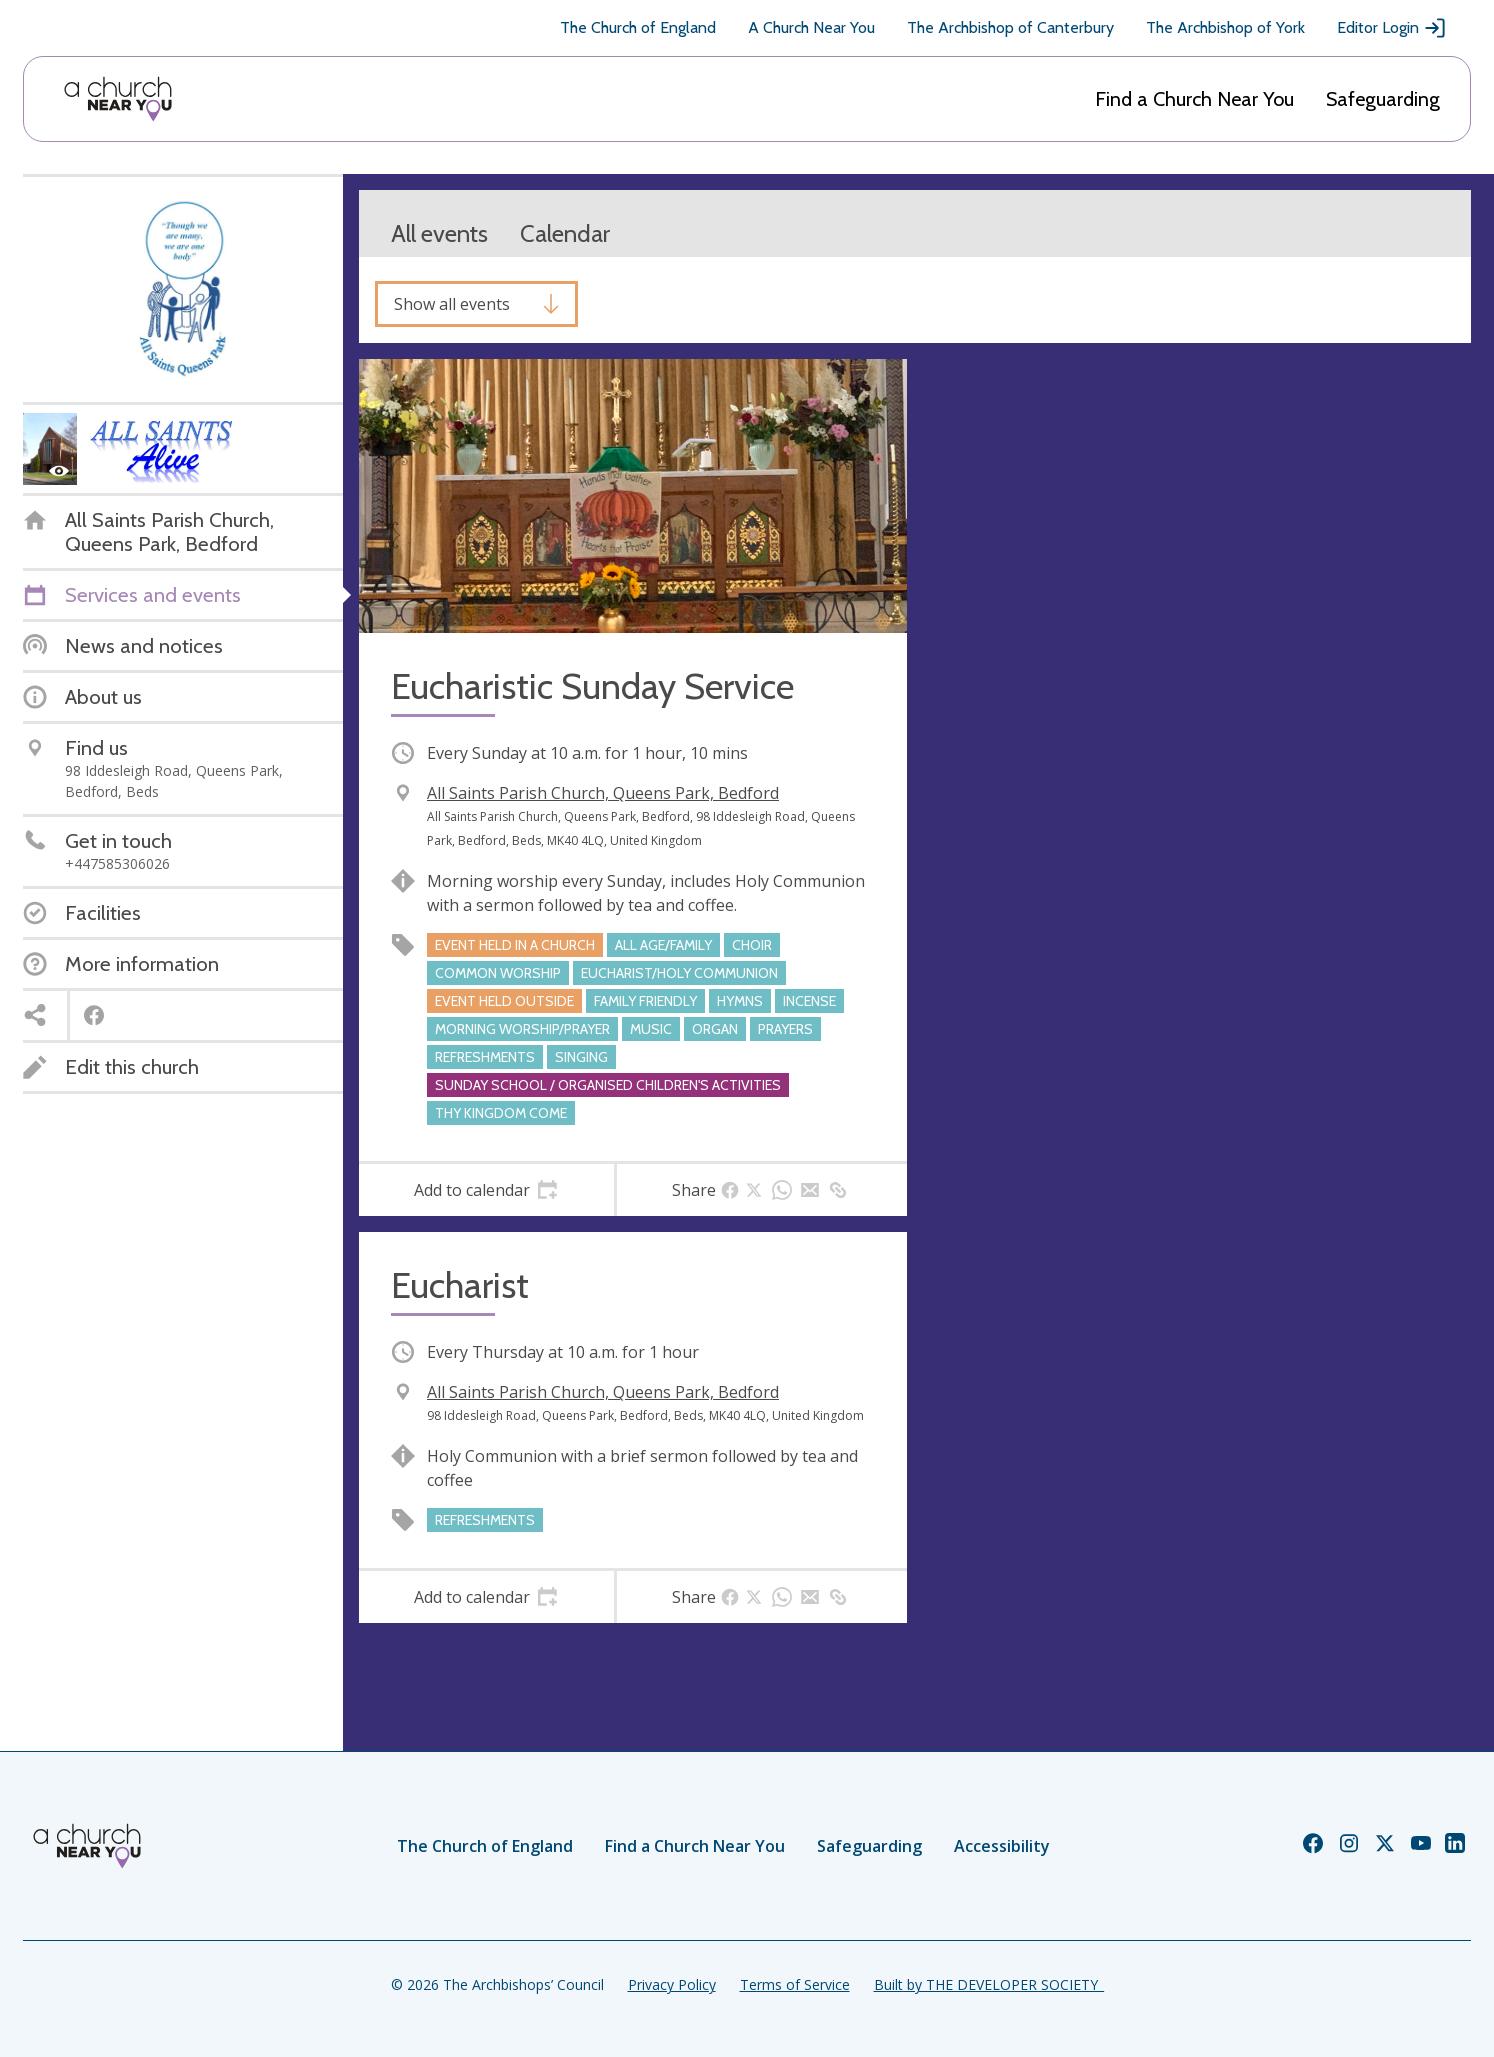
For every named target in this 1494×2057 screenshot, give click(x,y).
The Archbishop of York (1225, 27)
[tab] (486, 1190)
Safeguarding (1383, 99)
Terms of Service (795, 1984)
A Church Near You (811, 27)
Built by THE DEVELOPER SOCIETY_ (989, 1984)
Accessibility (1002, 1846)
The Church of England (638, 27)
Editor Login (1392, 28)
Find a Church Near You (1194, 99)
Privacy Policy (672, 1984)
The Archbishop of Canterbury (1010, 27)
